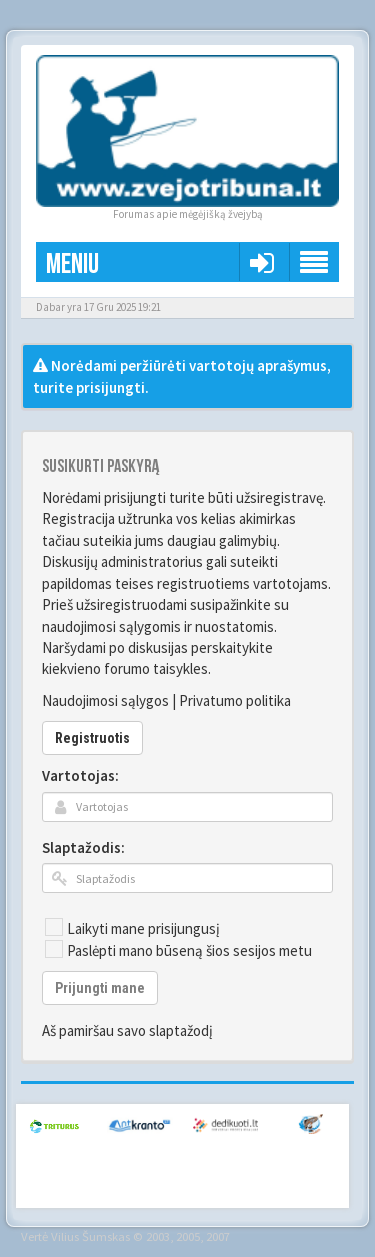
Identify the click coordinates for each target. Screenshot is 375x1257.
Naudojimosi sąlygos (105, 700)
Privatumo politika (235, 700)
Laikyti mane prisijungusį (132, 928)
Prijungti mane (100, 988)
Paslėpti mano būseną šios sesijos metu (178, 950)
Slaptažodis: (83, 847)
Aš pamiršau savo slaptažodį (127, 1030)
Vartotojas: (80, 775)
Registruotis (92, 738)
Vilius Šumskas (90, 1236)
